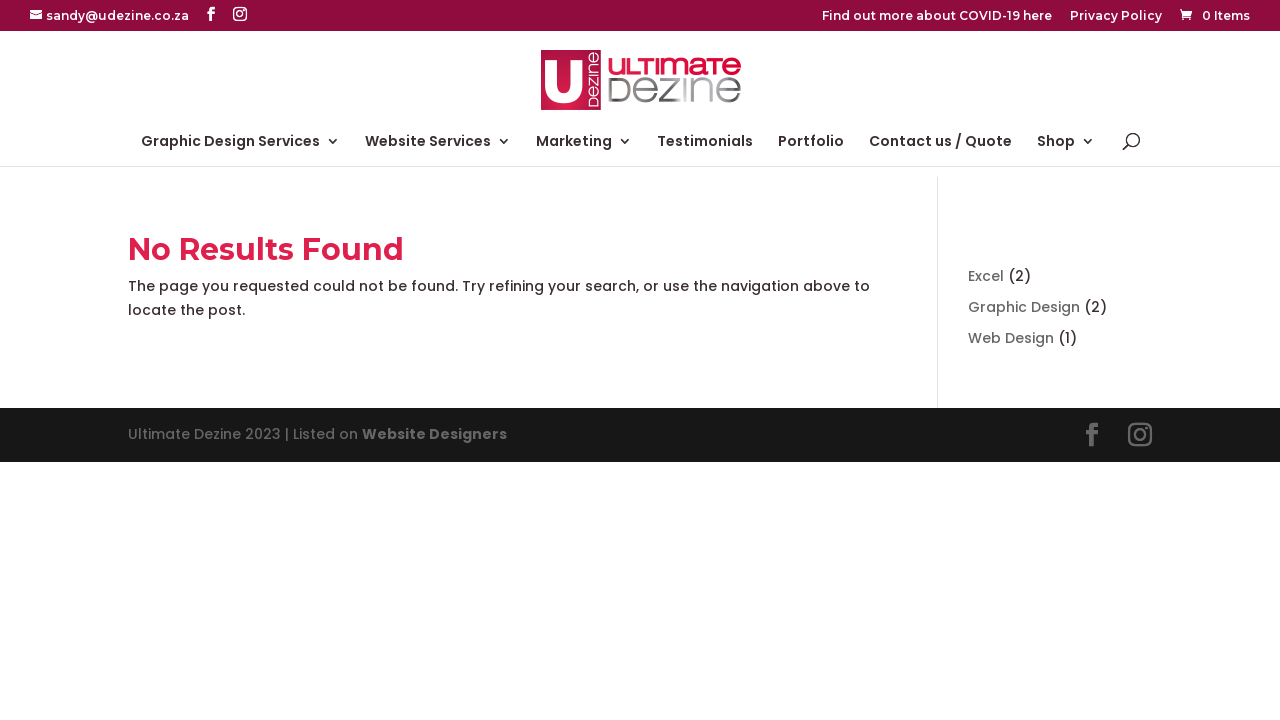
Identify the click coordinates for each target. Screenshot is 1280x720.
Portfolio (811, 142)
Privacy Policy (1116, 16)
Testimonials (705, 142)
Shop (1056, 142)
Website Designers (434, 434)
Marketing (574, 142)
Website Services (428, 142)
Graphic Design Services (230, 142)
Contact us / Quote (940, 142)
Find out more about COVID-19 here (937, 16)
